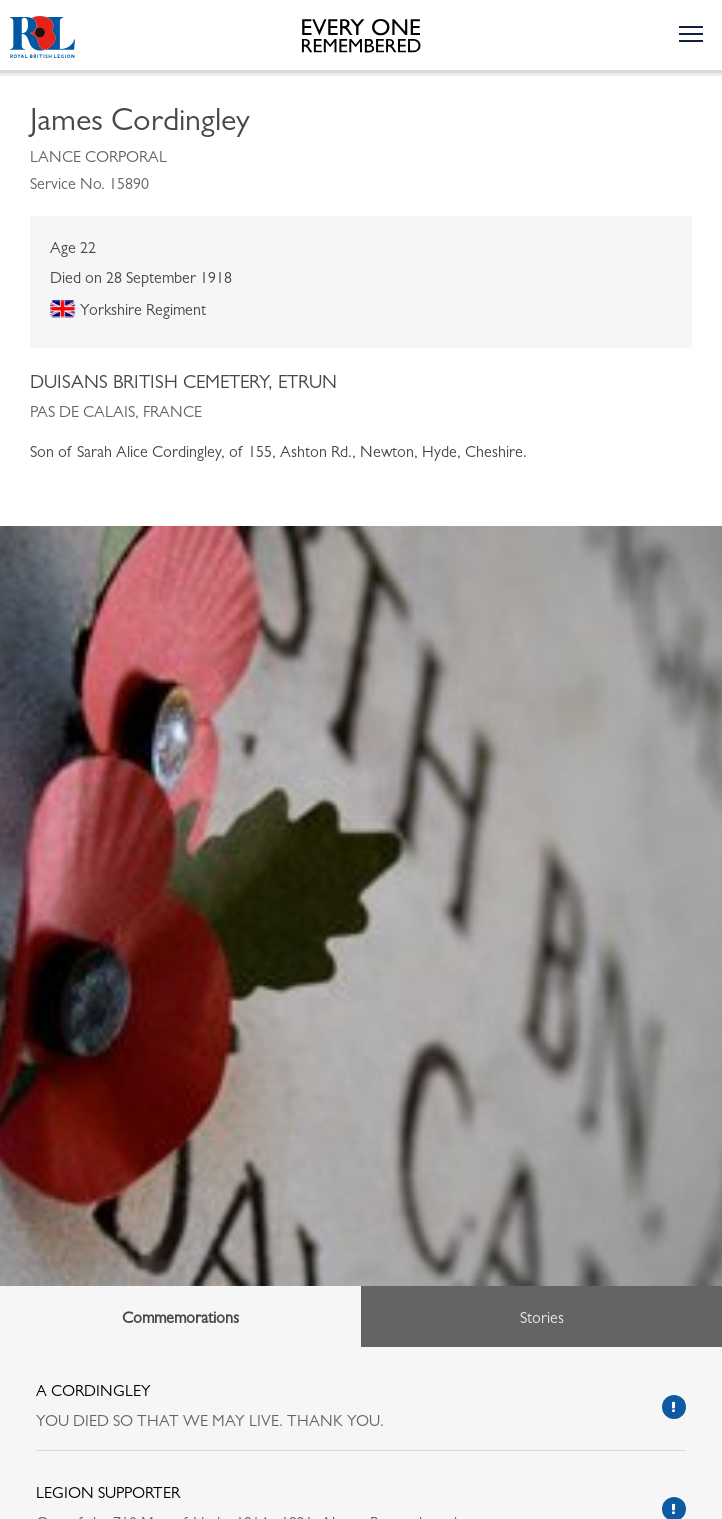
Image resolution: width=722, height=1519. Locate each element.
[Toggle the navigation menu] (690, 33)
